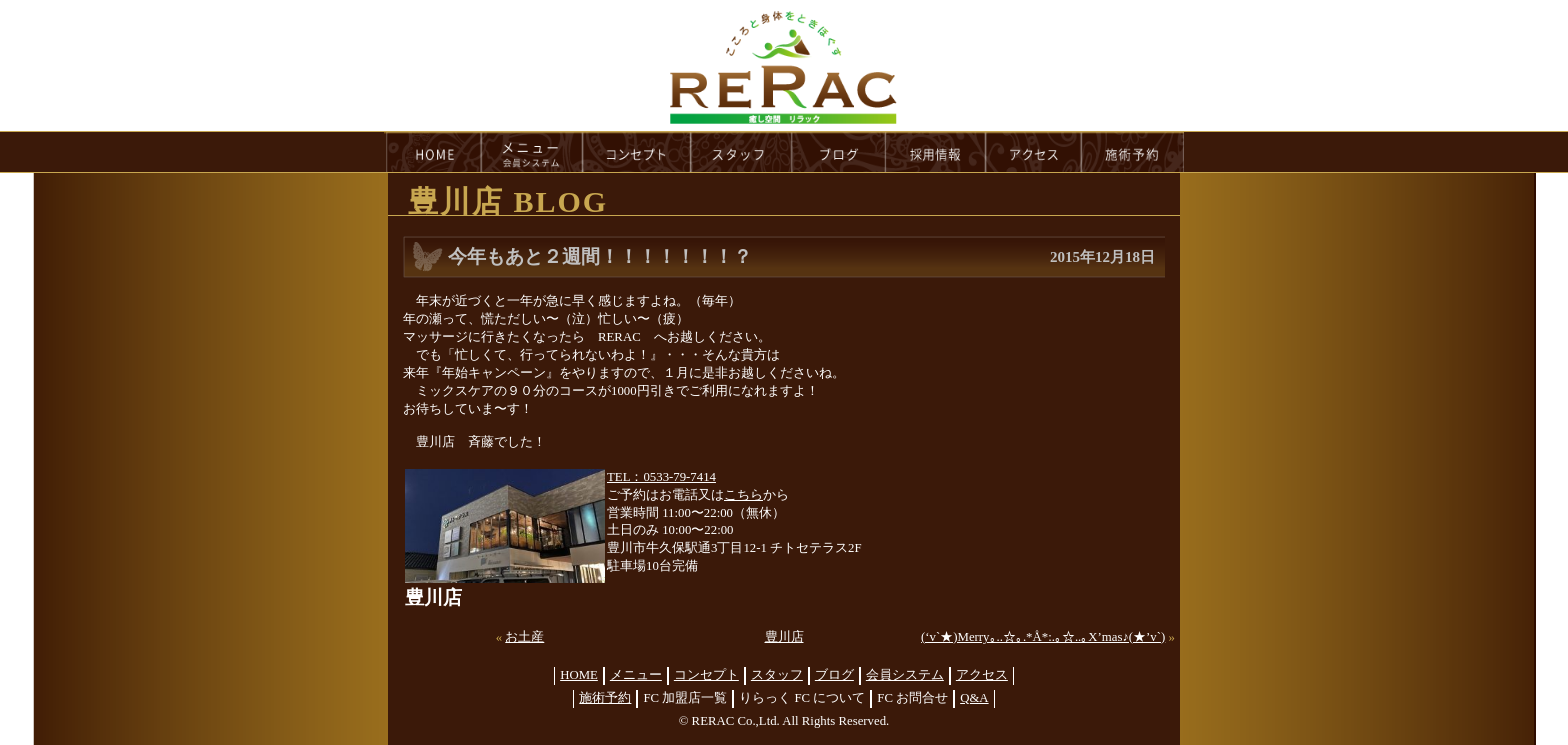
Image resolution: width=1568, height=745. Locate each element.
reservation (1133, 152)
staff (741, 152)
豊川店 (784, 637)
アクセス (982, 675)
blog (839, 152)
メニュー (636, 675)
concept (637, 152)
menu (532, 152)
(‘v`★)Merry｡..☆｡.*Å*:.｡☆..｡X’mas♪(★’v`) (1043, 637)
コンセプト (706, 675)
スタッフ (777, 675)
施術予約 (605, 698)
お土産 (524, 637)
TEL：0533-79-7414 (661, 477)
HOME (433, 152)
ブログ (834, 675)
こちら (743, 495)
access (1034, 152)
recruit (936, 152)
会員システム (905, 675)
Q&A (974, 698)
